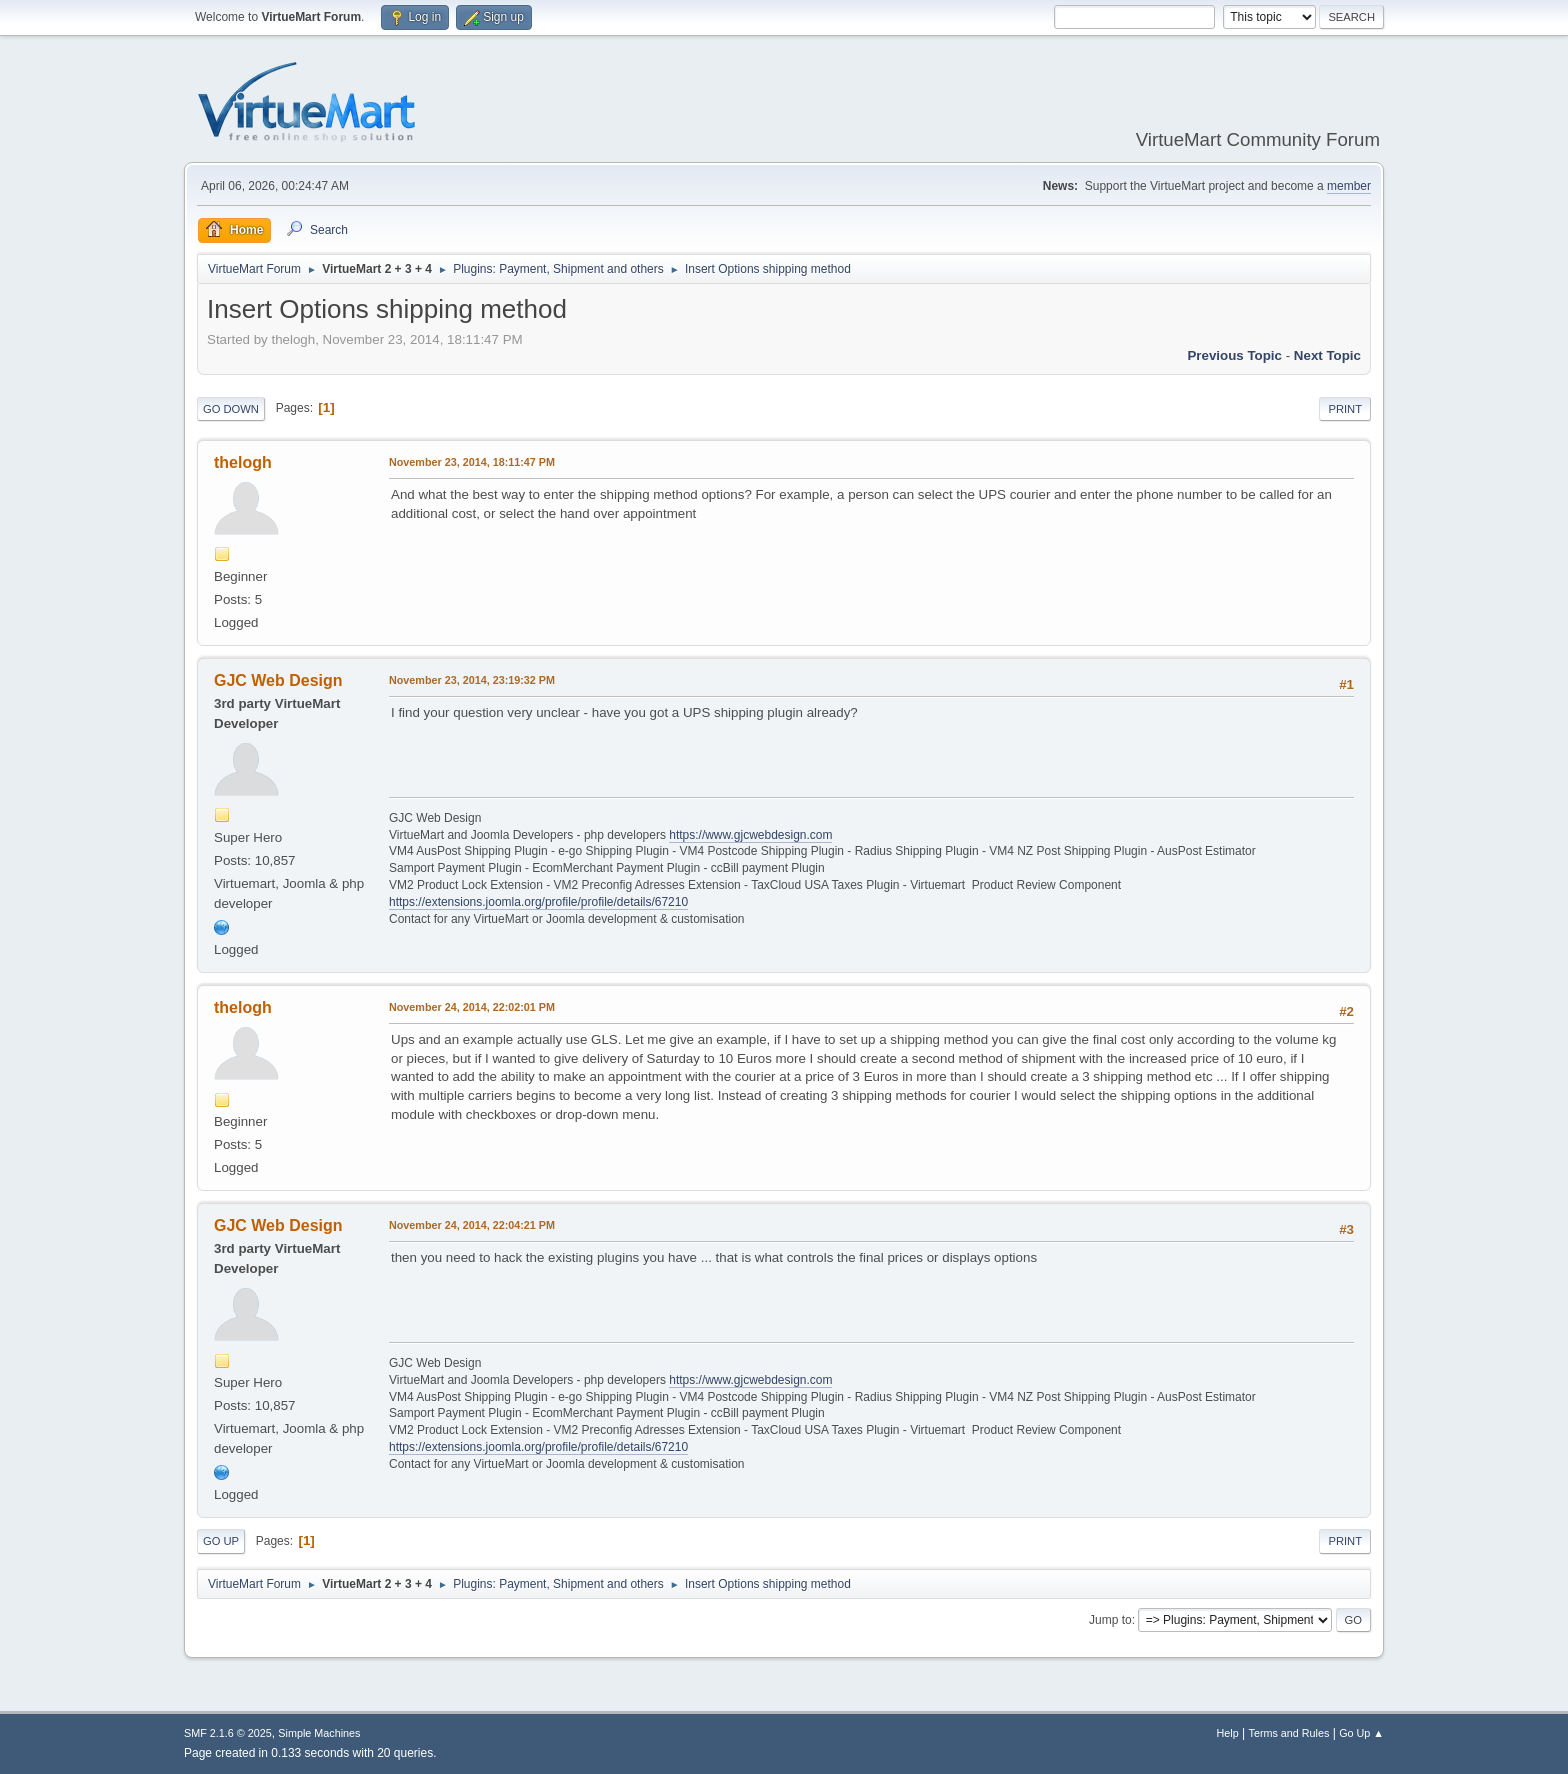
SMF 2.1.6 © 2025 (228, 1733)
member (1349, 186)
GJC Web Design (278, 680)
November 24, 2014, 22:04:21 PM (472, 1225)
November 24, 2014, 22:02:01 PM (472, 1007)
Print (1345, 409)
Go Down (231, 409)
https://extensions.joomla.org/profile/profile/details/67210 (538, 902)
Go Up (221, 1541)
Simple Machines (319, 1733)
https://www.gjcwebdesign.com (750, 835)
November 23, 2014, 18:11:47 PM (472, 462)
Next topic (1327, 355)
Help (1228, 1733)
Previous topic (1234, 355)
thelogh (243, 462)
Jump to (1110, 1620)
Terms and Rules (1289, 1733)
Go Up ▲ (1361, 1733)
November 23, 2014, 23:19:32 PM (472, 680)
